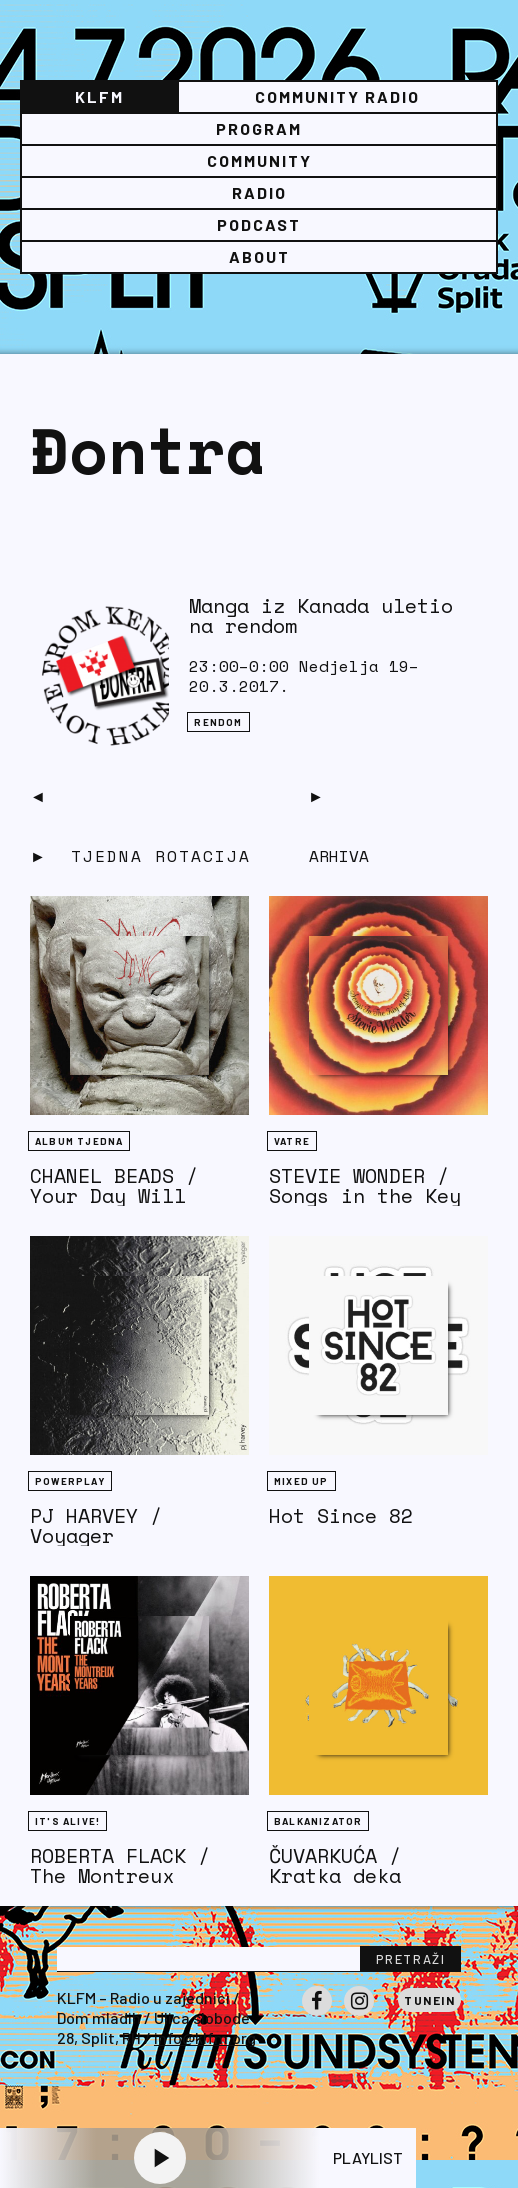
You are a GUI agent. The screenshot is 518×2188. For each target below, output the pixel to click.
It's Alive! (67, 1821)
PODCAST (259, 224)
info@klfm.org (205, 2037)
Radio (259, 192)
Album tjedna (79, 1141)
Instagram (359, 2015)
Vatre (292, 1141)
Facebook (317, 2015)
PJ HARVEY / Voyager (96, 1525)
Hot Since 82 (341, 1515)
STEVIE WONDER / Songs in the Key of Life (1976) (365, 1195)
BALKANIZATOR (318, 1821)
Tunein (429, 2000)
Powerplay (70, 1481)
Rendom (218, 722)
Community (259, 160)
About (259, 256)
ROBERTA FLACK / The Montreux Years (120, 1875)
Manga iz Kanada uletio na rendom (321, 615)
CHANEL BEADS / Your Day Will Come (114, 1195)
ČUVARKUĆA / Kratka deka (335, 1865)
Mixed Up (301, 1481)
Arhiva (339, 856)
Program (259, 128)
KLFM (99, 96)
